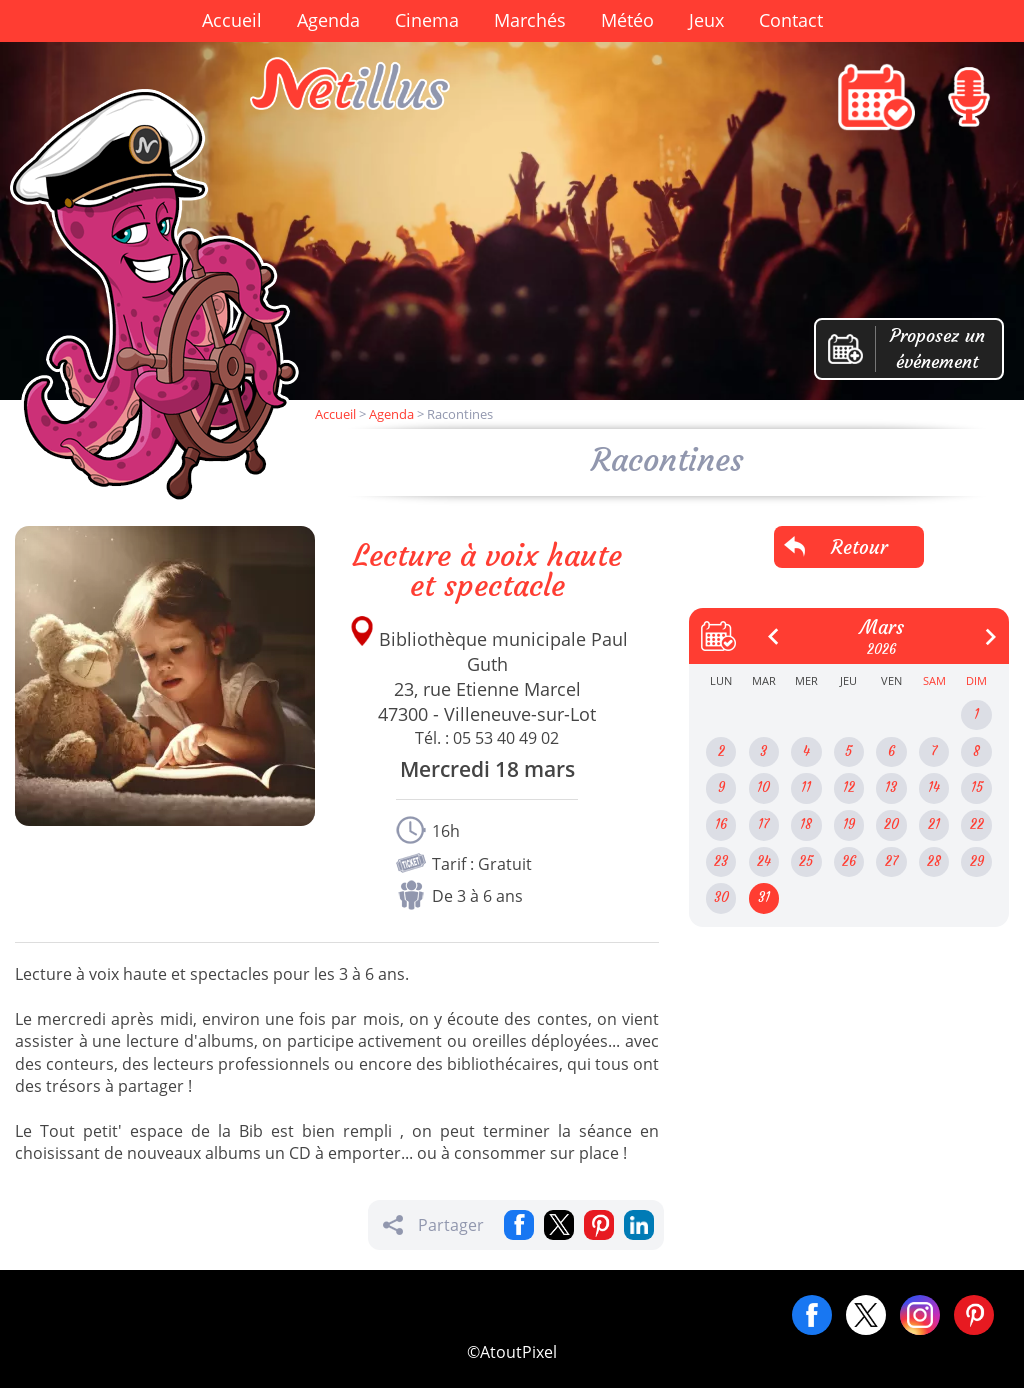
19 (849, 824)
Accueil (232, 20)
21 (934, 824)
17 (763, 824)
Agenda (328, 20)
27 (891, 861)
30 (721, 897)
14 (934, 787)
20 (891, 824)
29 (977, 861)
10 (763, 787)
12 (849, 787)
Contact (791, 20)
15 (977, 787)
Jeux (706, 20)
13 (891, 787)
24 (764, 861)
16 (721, 824)
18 (806, 824)
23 (721, 861)
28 (934, 861)
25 (806, 861)
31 (764, 897)
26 (849, 861)
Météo (627, 20)
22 (977, 824)
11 (806, 787)
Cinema (427, 20)
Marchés (530, 20)
